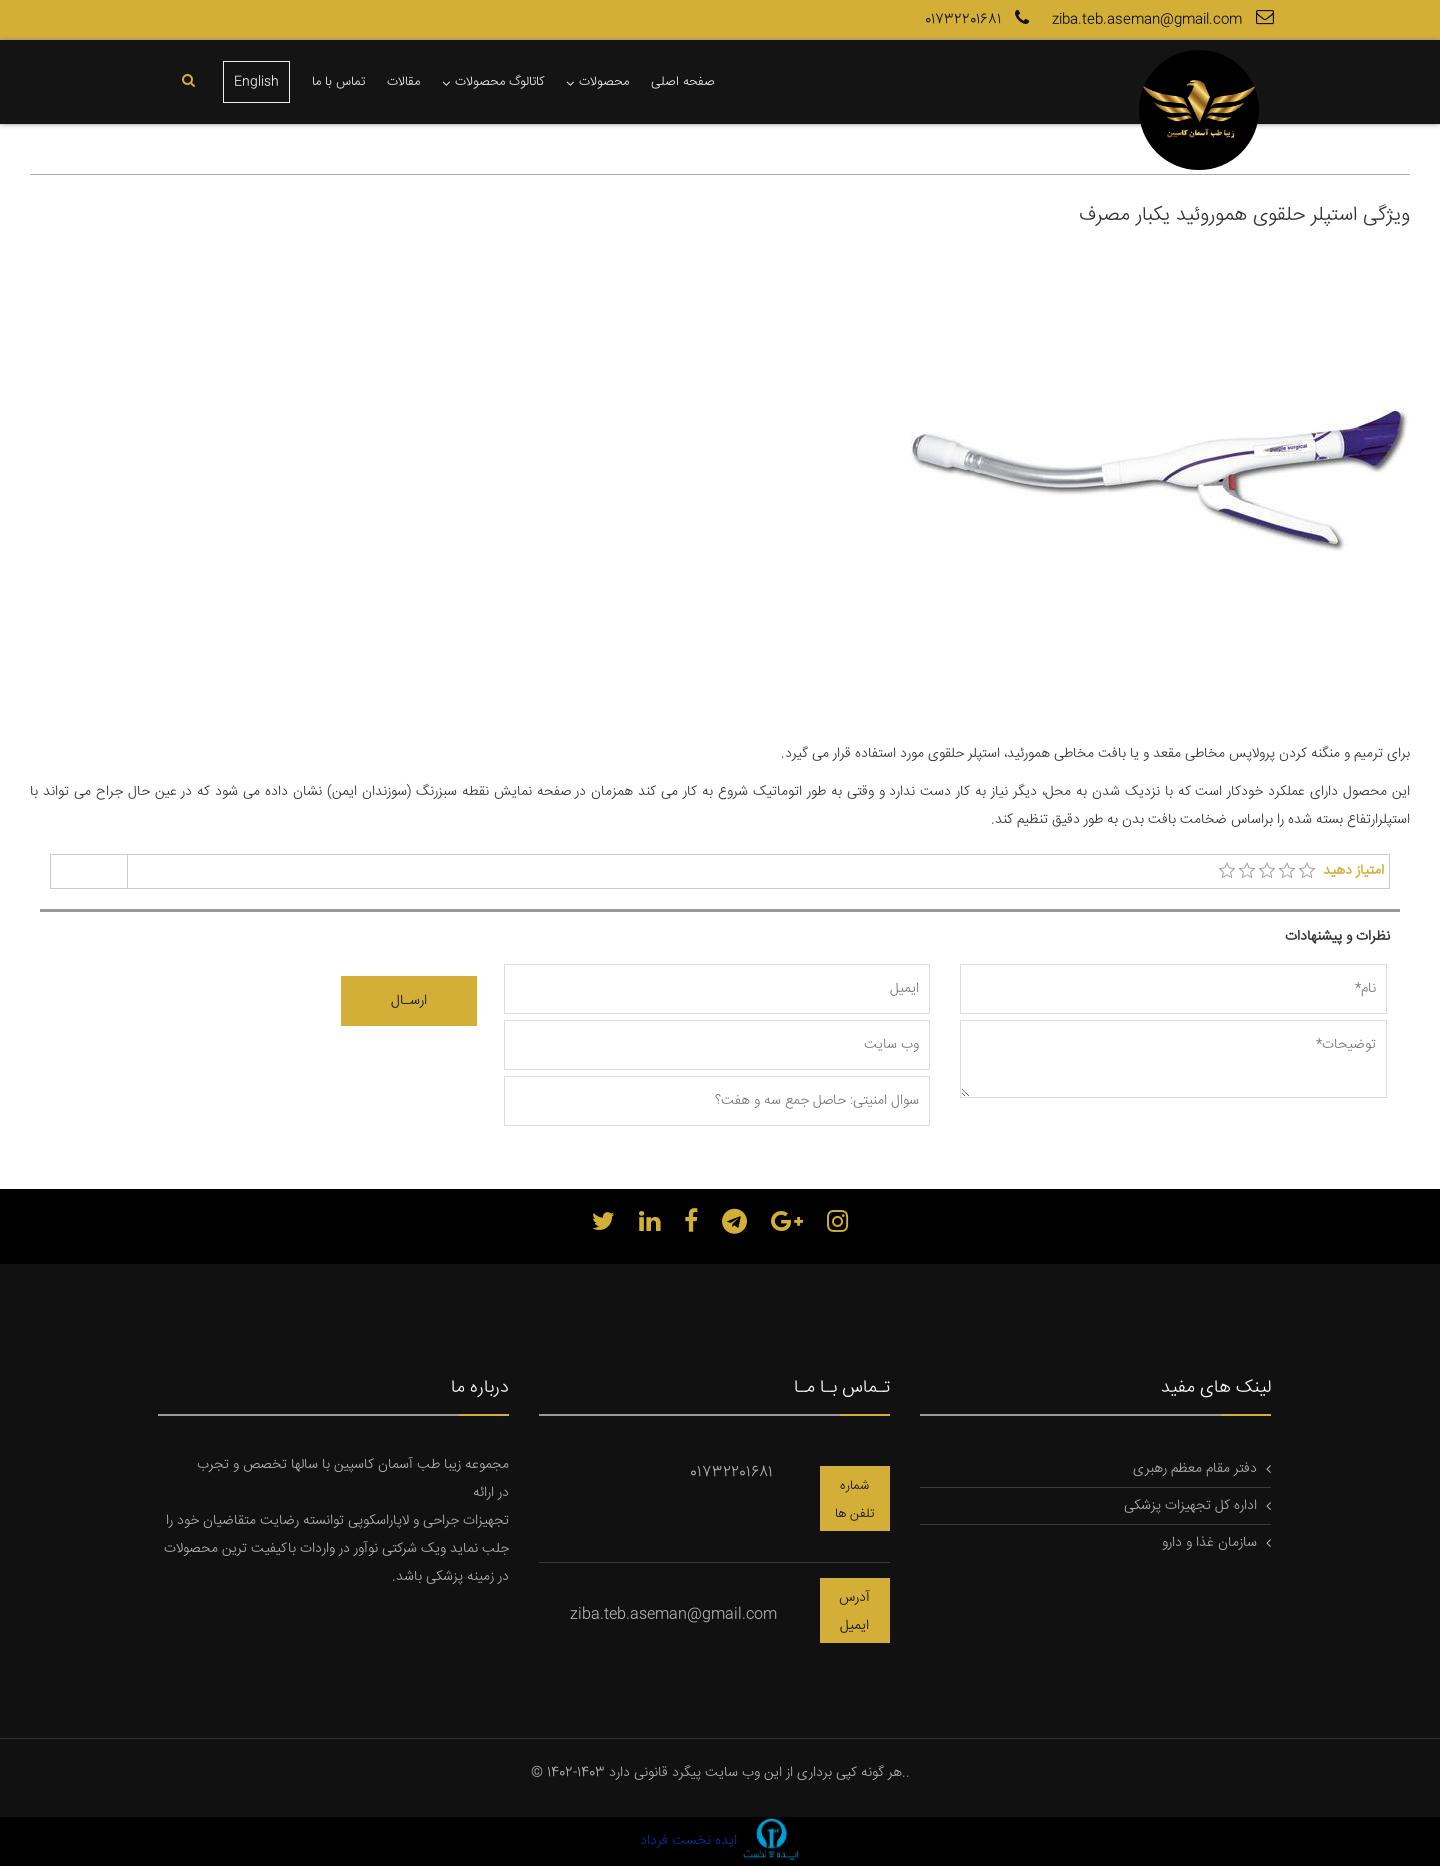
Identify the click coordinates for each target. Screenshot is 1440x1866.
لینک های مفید (1216, 1388)
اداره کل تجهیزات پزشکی (1190, 1506)
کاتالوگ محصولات (499, 82)
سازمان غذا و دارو (1209, 1543)
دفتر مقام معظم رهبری (1195, 1469)
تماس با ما (338, 82)
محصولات (604, 82)
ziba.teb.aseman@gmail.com (1165, 19)
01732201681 (979, 20)
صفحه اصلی (683, 82)
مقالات (403, 82)
